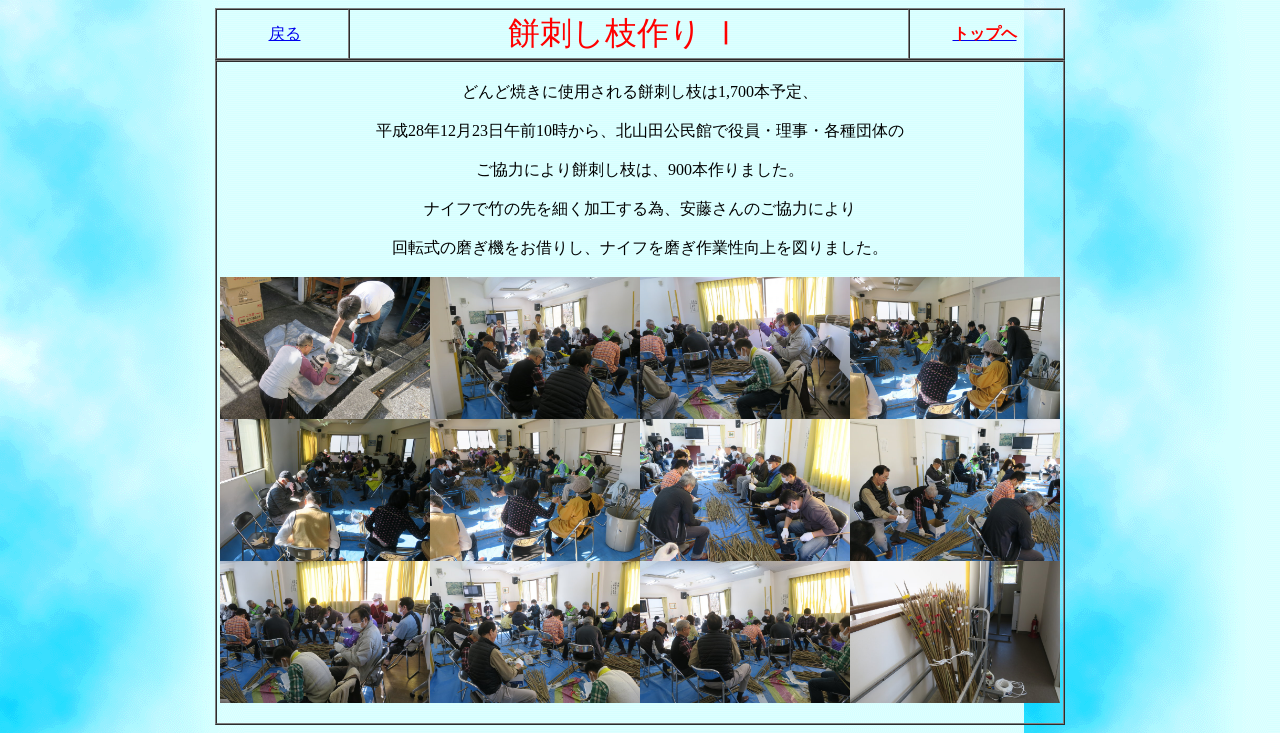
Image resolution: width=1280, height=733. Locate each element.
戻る (285, 33)
